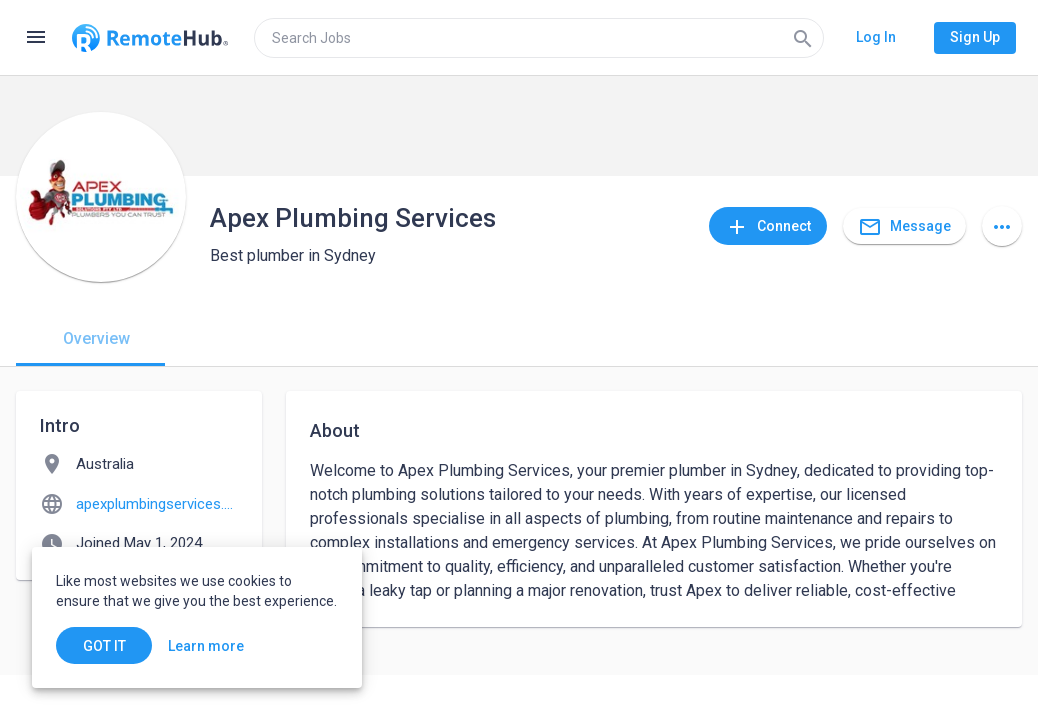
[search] (539, 38)
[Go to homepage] (150, 38)
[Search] (803, 38)
